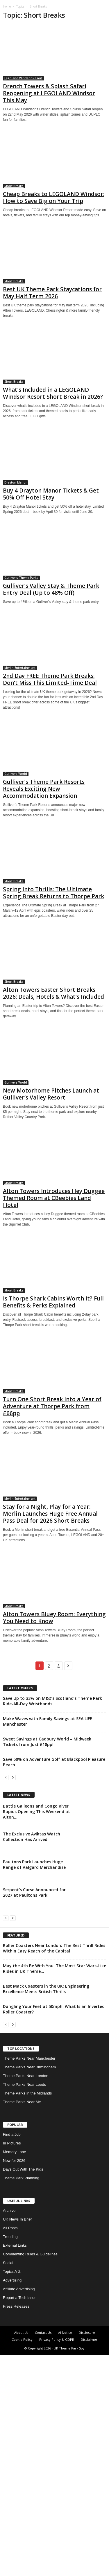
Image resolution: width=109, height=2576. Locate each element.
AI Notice (65, 2554)
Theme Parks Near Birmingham (29, 2288)
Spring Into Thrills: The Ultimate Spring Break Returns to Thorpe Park (53, 892)
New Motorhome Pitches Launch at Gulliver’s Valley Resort (51, 1094)
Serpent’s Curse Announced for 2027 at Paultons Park (34, 2003)
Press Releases (16, 2527)
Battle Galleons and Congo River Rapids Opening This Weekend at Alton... (36, 1922)
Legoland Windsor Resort (23, 78)
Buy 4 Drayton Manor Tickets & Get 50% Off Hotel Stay (51, 494)
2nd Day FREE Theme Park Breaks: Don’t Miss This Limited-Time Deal (50, 679)
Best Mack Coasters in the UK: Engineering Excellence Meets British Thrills (46, 2210)
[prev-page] (6, 1777)
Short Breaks (14, 186)
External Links (15, 2466)
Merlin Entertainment (19, 668)
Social (8, 2484)
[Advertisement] (54, 1841)
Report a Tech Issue (19, 2519)
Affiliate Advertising (19, 2510)
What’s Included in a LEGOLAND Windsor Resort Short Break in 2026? (53, 393)
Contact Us (43, 2554)
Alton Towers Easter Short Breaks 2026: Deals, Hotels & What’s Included (53, 993)
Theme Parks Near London (25, 2297)
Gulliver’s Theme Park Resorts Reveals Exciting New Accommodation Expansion (44, 789)
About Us (21, 2554)
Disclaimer (89, 2561)
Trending (10, 2458)
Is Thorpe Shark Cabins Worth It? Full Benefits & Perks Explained (53, 1302)
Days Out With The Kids (23, 2390)
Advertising (12, 2501)
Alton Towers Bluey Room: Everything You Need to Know (54, 1617)
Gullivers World (15, 774)
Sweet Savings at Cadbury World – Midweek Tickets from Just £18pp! (47, 1741)
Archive (9, 2432)
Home (7, 6)
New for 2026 (14, 2382)
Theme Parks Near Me (22, 2323)
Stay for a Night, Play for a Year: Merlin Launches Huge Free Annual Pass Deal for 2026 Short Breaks (50, 1513)
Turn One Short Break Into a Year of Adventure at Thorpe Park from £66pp (52, 1406)
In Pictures (12, 2364)
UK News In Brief (17, 2440)
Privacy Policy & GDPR (56, 2561)
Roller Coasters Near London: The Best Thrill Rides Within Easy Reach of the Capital (54, 2169)
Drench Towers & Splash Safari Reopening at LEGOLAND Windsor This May (49, 93)
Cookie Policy (22, 2561)
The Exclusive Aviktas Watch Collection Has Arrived (31, 1947)
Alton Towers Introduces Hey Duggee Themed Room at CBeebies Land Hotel (54, 1198)
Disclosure (87, 2554)
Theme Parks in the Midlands (27, 2314)
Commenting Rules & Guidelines (30, 2475)
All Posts (10, 2449)
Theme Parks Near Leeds (24, 2306)
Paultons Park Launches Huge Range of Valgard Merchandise (34, 1975)
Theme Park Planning (21, 2399)
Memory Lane (14, 2373)
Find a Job (12, 2356)
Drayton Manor (15, 482)
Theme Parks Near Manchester (29, 2279)
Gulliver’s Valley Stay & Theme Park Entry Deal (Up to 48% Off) (51, 589)
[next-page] (13, 1777)
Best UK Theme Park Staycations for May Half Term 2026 (52, 292)
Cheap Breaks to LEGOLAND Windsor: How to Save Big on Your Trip (53, 197)
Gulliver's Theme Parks (21, 578)
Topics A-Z (12, 2493)
